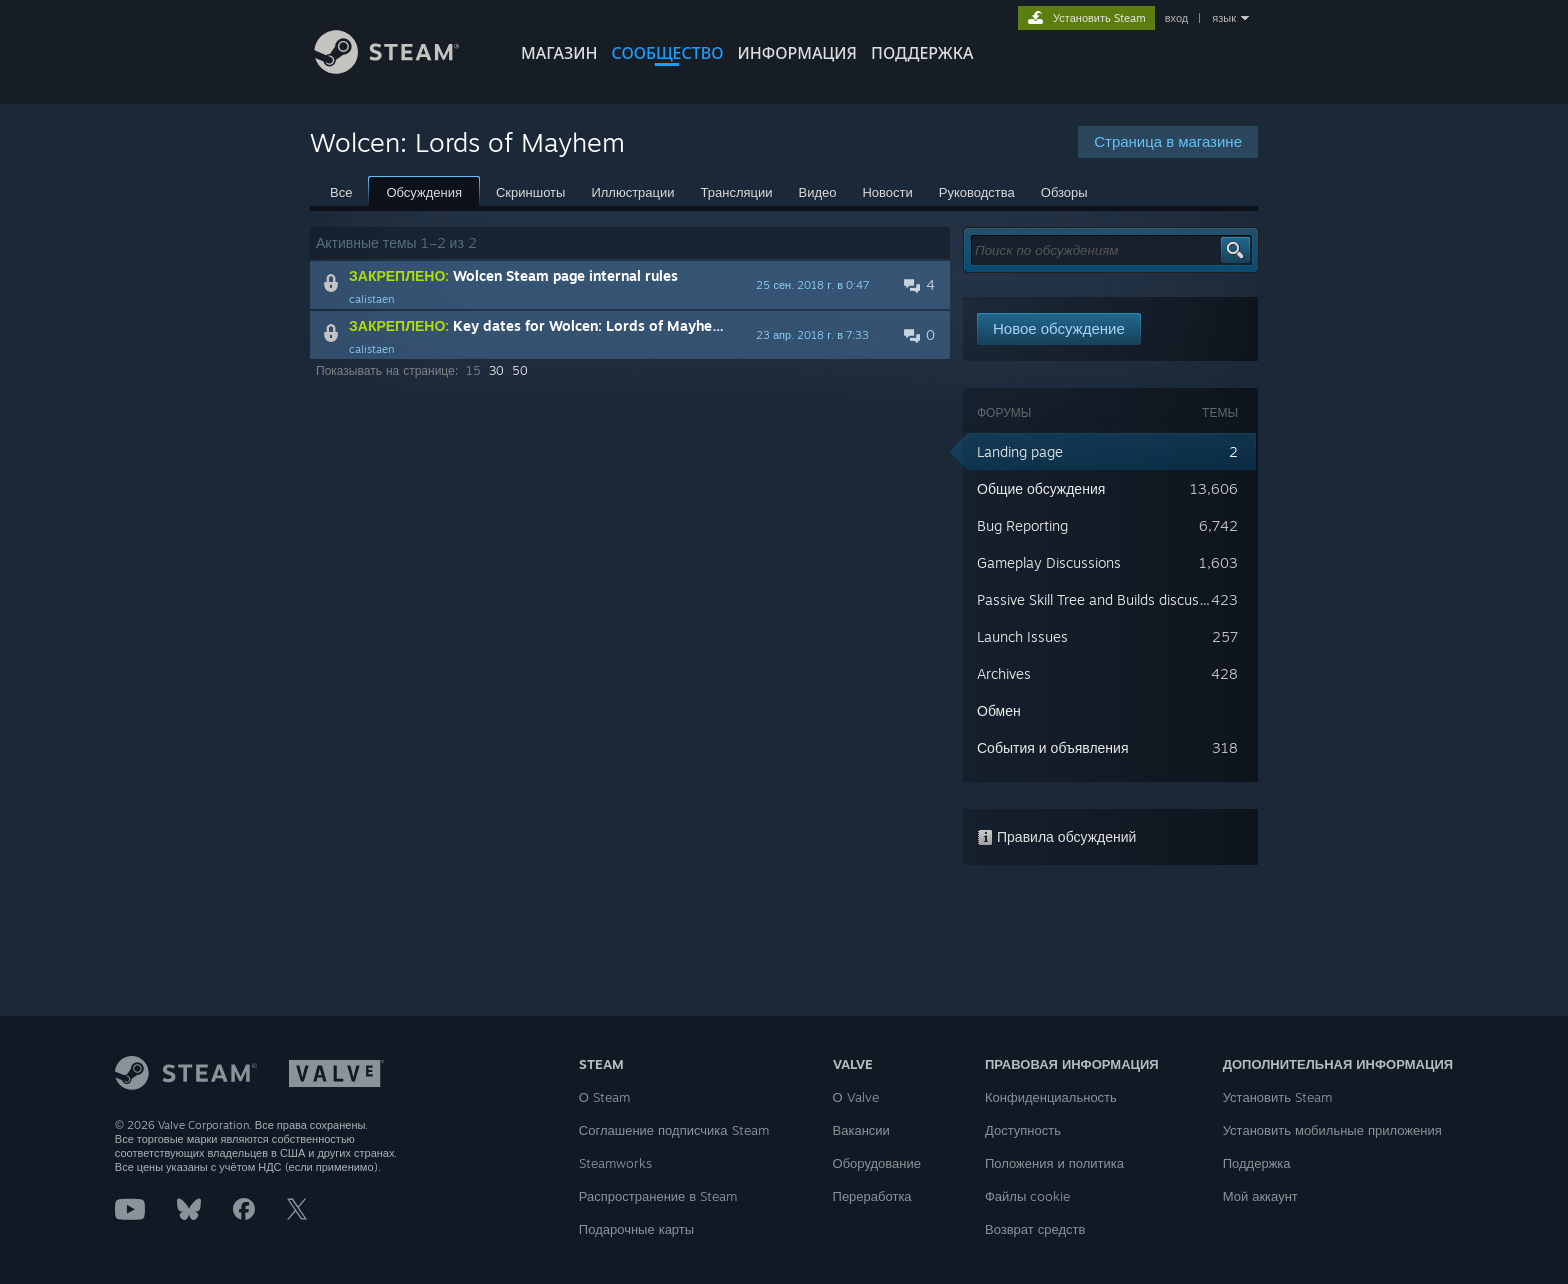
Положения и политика (1054, 1163)
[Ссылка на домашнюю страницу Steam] (402, 68)
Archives (1004, 673)
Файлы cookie (1027, 1196)
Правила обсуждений (1056, 836)
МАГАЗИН (559, 53)
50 (520, 370)
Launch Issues (1022, 636)
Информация (797, 53)
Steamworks (615, 1163)
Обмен (999, 710)
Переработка (872, 1196)
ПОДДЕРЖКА (922, 53)
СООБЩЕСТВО (667, 53)
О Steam (604, 1097)
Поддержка (1257, 1163)
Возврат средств (1035, 1229)
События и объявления (1053, 747)
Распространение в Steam (658, 1196)
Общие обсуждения (1041, 488)
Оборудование (877, 1163)
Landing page (1020, 451)
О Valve (856, 1097)
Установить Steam (1277, 1097)
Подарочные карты (636, 1229)
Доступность (1023, 1130)
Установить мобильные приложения (1332, 1130)
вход (1177, 18)
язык (1224, 18)
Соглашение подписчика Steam (674, 1130)
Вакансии (861, 1130)
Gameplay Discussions (1049, 562)
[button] (630, 285)
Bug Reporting (1022, 525)
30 (496, 370)
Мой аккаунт (1260, 1196)
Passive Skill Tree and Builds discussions (1104, 599)
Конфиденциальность (1051, 1097)
